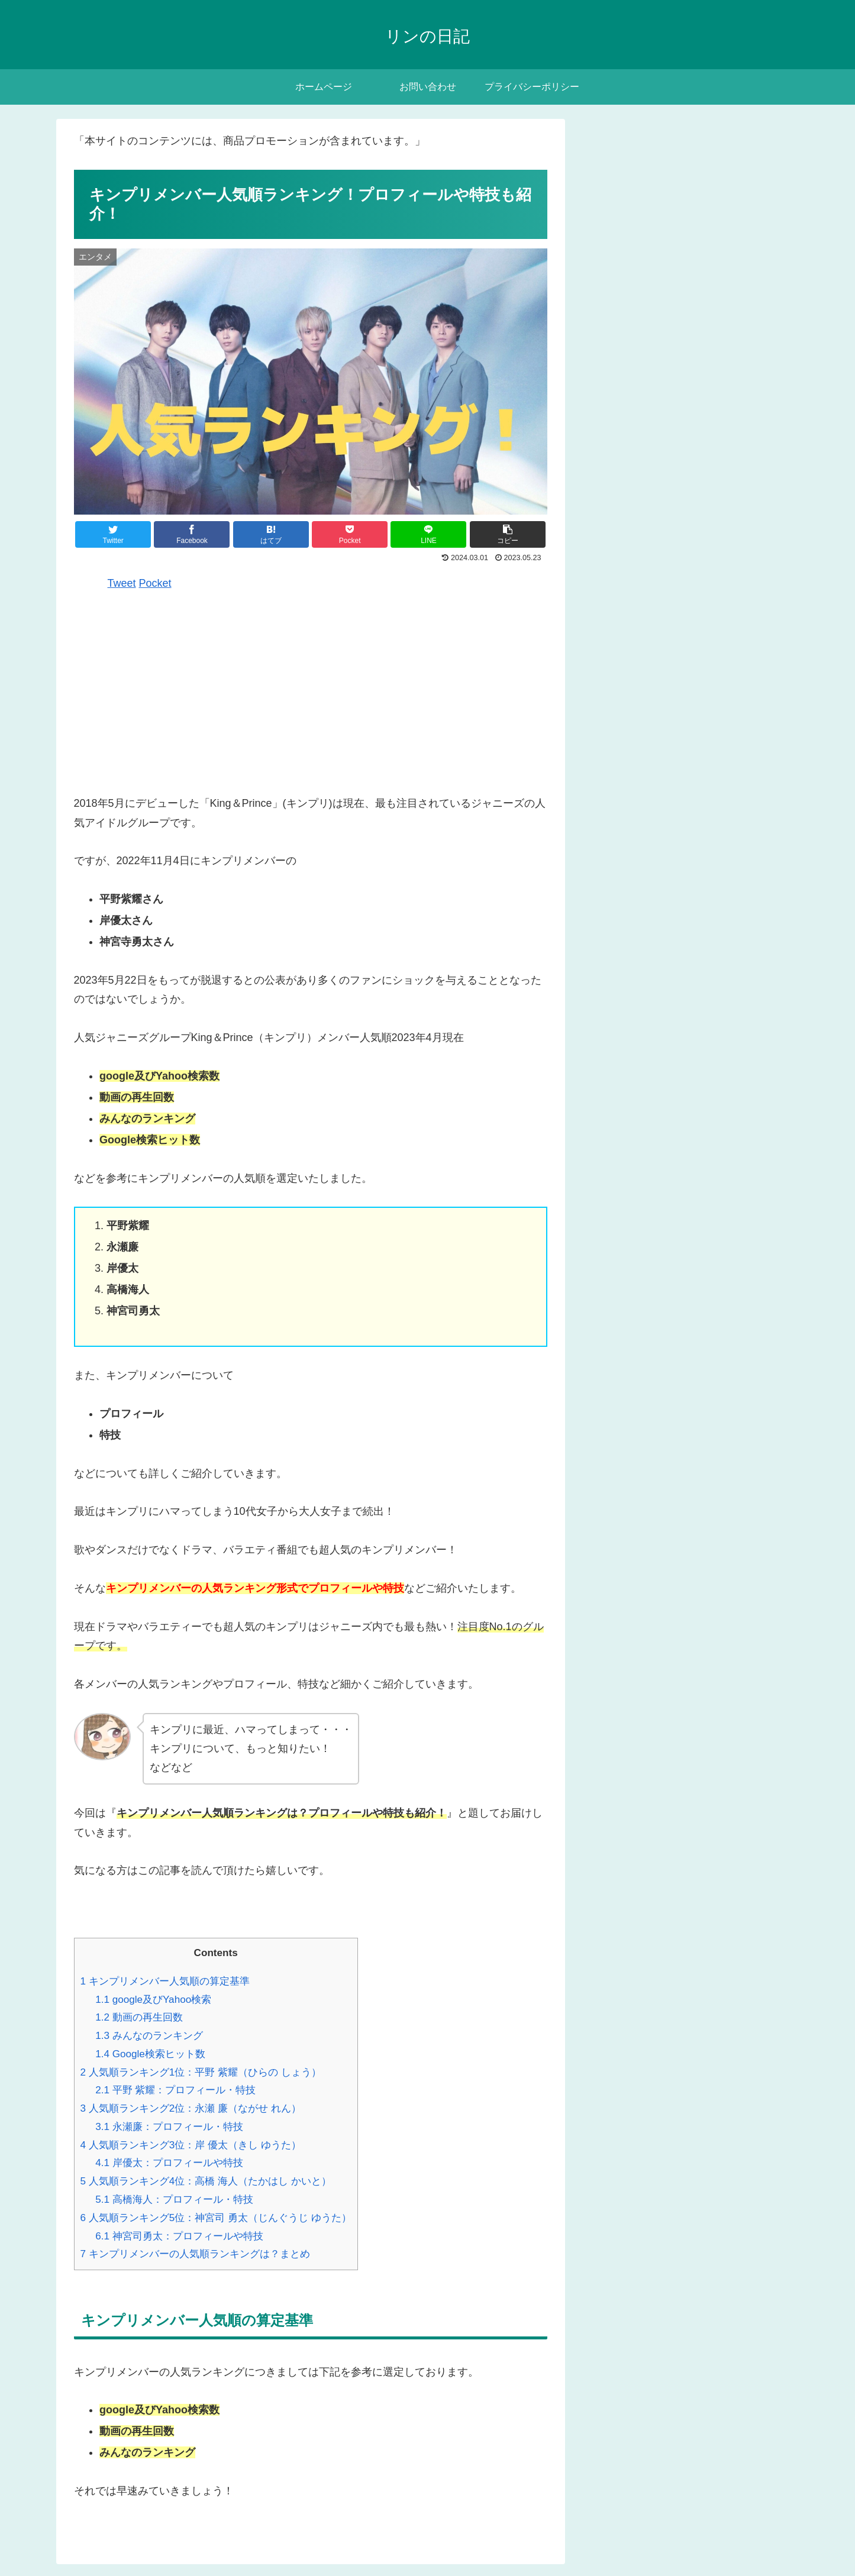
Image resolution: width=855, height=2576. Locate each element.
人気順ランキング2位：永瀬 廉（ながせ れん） (190, 2108)
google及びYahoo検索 (153, 1999)
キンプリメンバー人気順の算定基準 (165, 1981)
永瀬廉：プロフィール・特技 (169, 2126)
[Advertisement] (310, 692)
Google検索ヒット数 (150, 2054)
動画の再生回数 (139, 2017)
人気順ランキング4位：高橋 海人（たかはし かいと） (205, 2181)
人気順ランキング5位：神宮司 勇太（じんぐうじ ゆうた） (215, 2217)
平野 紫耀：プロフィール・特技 (175, 2090)
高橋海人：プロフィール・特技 (174, 2199)
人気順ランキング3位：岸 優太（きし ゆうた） (190, 2145)
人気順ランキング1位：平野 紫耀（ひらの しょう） (200, 2072)
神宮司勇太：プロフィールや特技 (179, 2236)
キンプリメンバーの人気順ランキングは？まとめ (195, 2254)
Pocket (155, 583)
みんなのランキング (149, 2035)
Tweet (122, 583)
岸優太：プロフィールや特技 (169, 2162)
